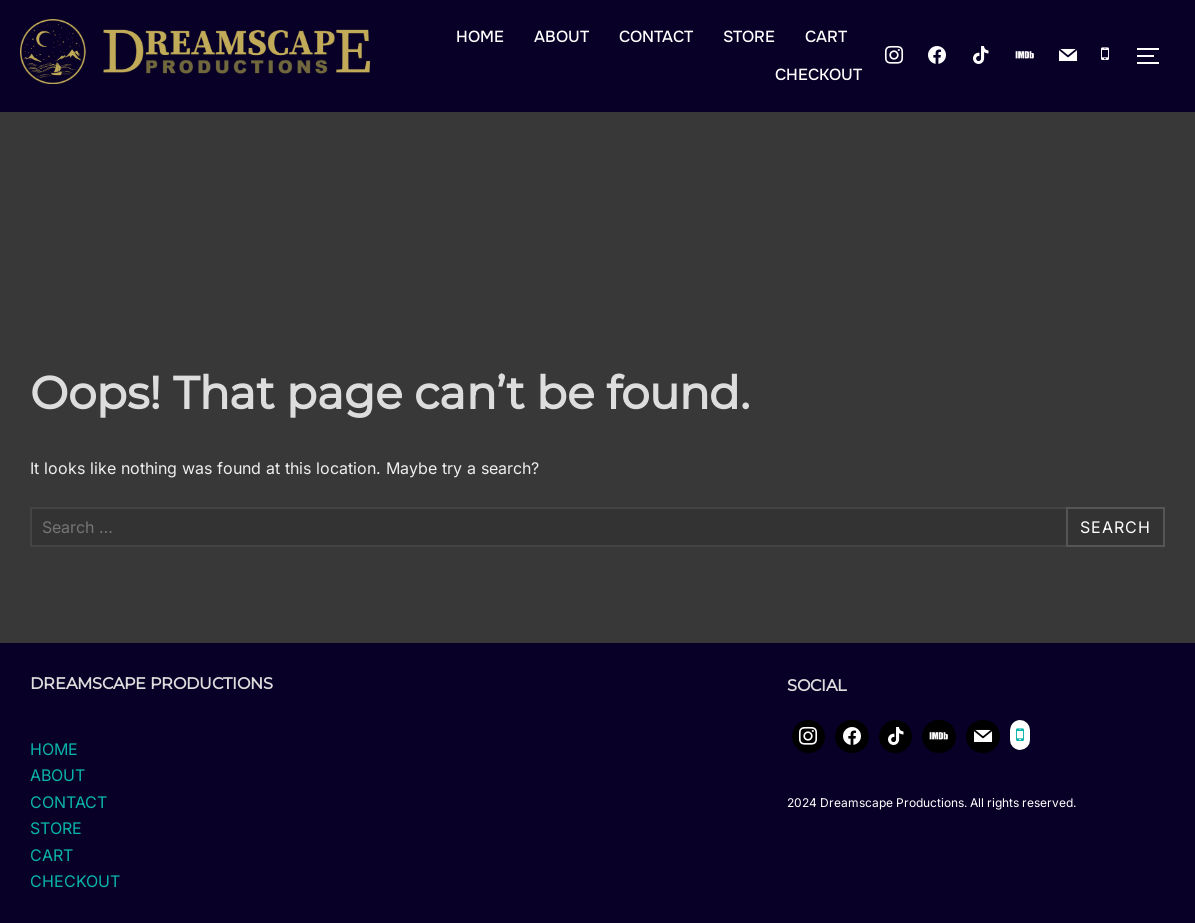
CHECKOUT (818, 74)
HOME (480, 36)
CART (826, 36)
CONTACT (656, 36)
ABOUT (561, 36)
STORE (749, 36)
